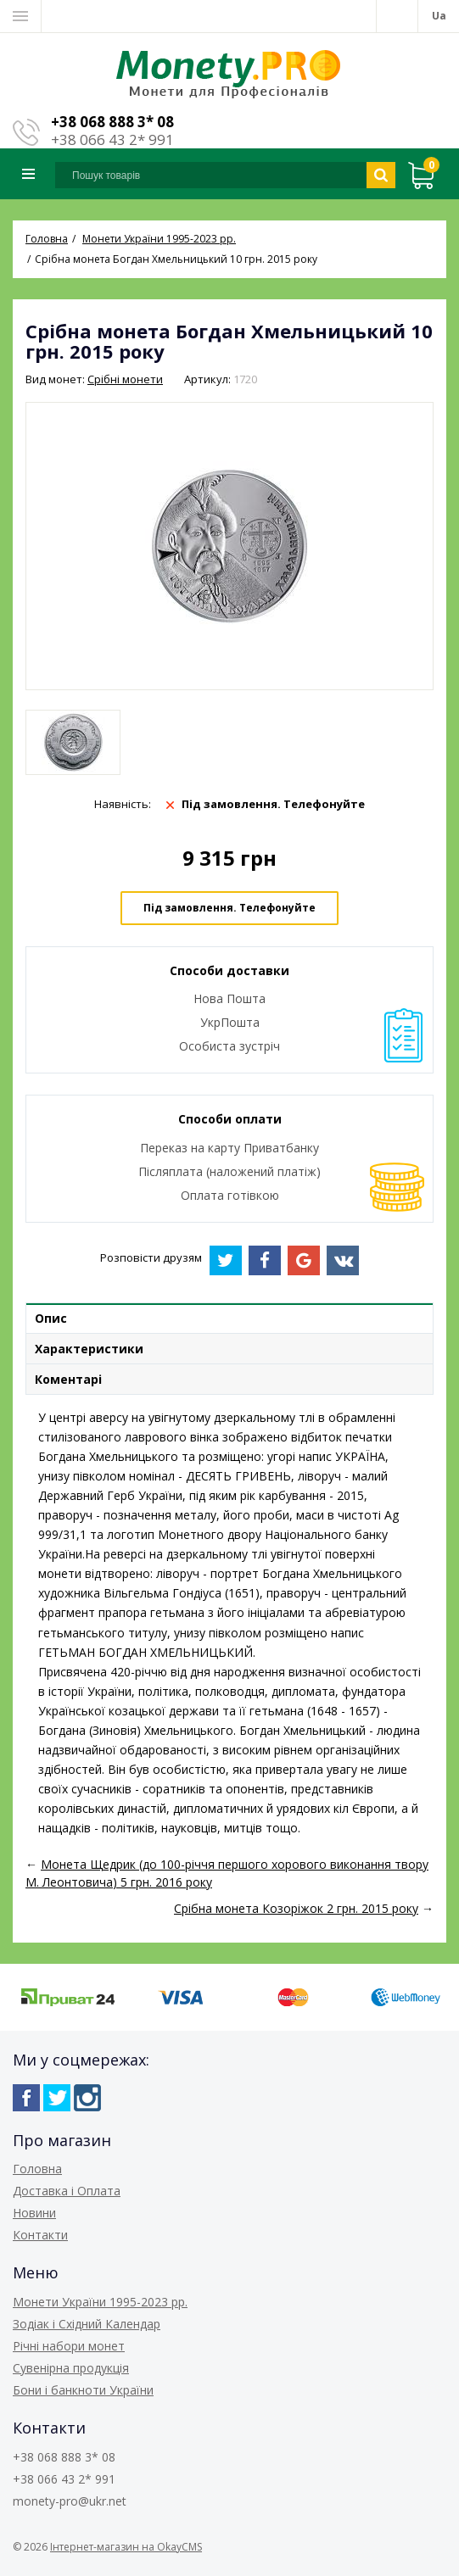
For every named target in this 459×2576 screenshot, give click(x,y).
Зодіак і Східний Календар (86, 2324)
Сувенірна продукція (71, 2368)
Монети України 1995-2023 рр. (100, 2302)
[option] (73, 742)
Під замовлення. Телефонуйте (229, 907)
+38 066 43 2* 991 (112, 139)
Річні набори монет (69, 2346)
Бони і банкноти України (83, 2390)
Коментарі (68, 1379)
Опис (51, 1318)
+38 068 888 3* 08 (112, 121)
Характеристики (89, 1349)
